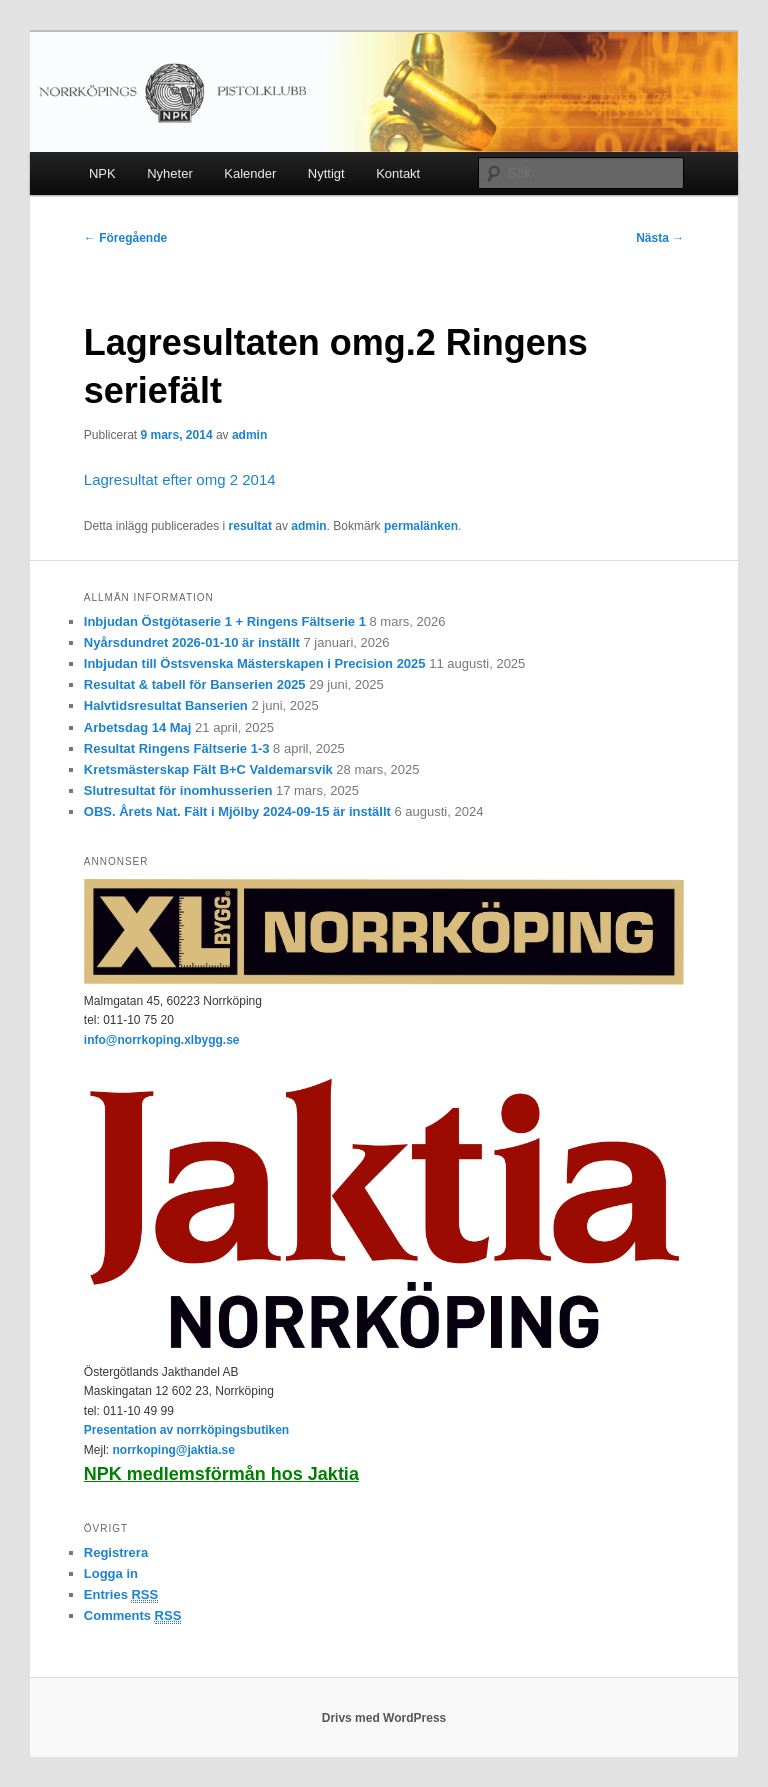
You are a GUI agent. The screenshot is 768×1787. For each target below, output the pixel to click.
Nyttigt (326, 173)
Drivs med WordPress (384, 1718)
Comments (133, 1616)
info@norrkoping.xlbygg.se (162, 1040)
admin (249, 435)
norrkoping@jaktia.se (173, 1450)
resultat (250, 526)
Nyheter (170, 173)
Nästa (660, 238)
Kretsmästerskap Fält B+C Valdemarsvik (208, 769)
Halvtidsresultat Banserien (166, 705)
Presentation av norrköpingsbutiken (186, 1430)
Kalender (250, 173)
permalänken (421, 526)
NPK (102, 173)
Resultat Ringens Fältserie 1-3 (177, 748)
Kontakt (398, 173)
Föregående (125, 238)
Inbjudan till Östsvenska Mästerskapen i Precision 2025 (255, 663)
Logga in (111, 1573)
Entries (121, 1595)
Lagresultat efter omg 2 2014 (180, 479)
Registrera (116, 1552)
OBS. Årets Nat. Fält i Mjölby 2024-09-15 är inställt (237, 811)
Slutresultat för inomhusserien (178, 790)
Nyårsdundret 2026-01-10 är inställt (192, 642)
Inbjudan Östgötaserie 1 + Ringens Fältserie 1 (225, 621)
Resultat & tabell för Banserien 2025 (195, 684)
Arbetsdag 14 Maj (138, 727)
